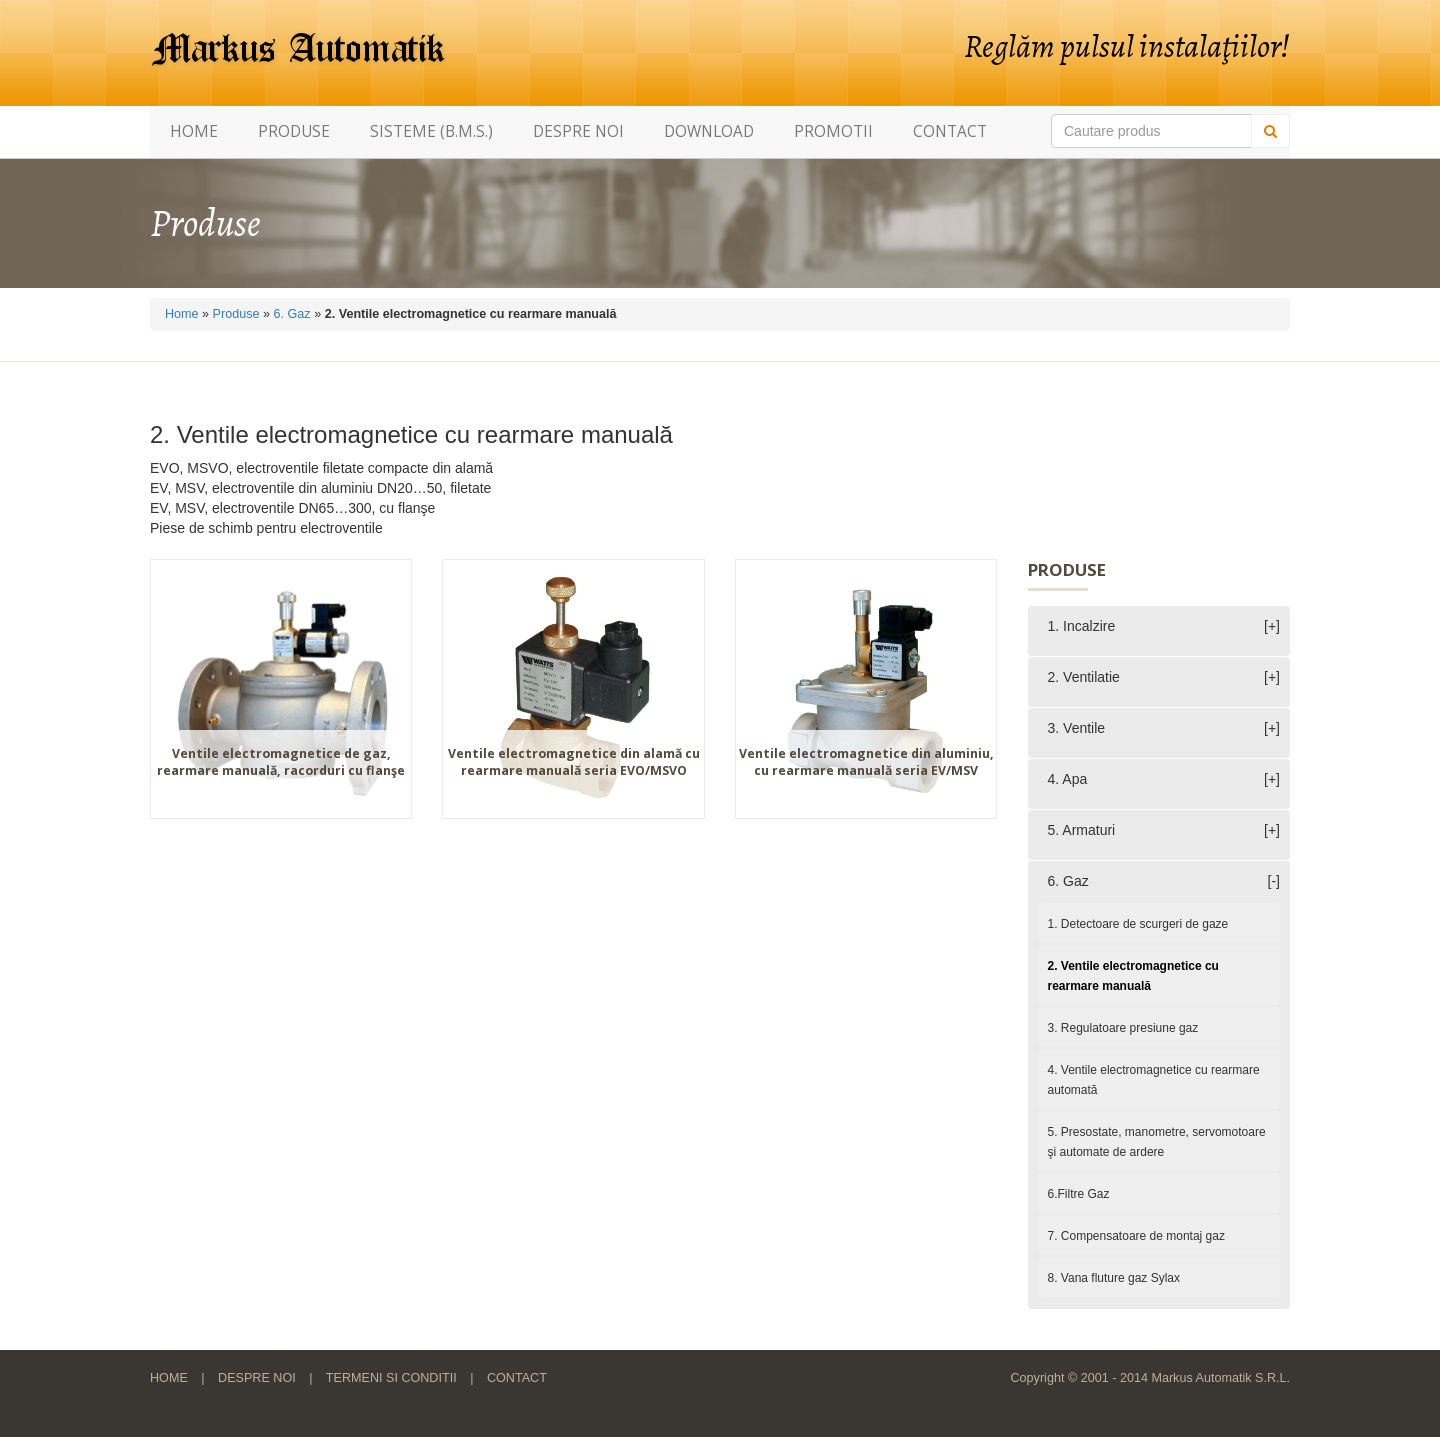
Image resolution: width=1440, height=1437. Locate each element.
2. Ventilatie (1084, 677)
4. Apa (1068, 779)
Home (194, 131)
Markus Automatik (299, 50)
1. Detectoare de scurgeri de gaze (1138, 924)
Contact (950, 131)
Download (709, 131)
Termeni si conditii (391, 1378)
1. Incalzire (1082, 626)
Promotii (833, 131)
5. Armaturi (1082, 830)
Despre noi (578, 131)
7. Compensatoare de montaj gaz (1136, 1236)
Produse (294, 131)
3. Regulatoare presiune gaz (1123, 1028)
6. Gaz (292, 314)
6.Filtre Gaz (1079, 1194)
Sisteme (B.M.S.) (431, 131)
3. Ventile (1077, 728)
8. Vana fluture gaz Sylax (1114, 1278)
